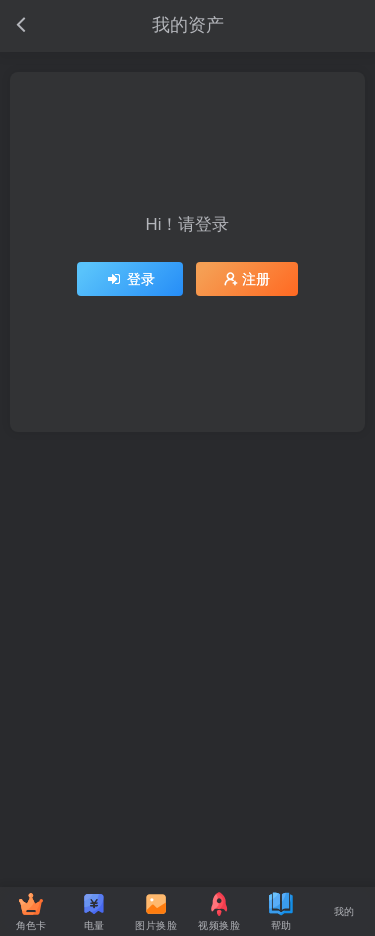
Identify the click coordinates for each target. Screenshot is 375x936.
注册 (247, 279)
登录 (130, 279)
